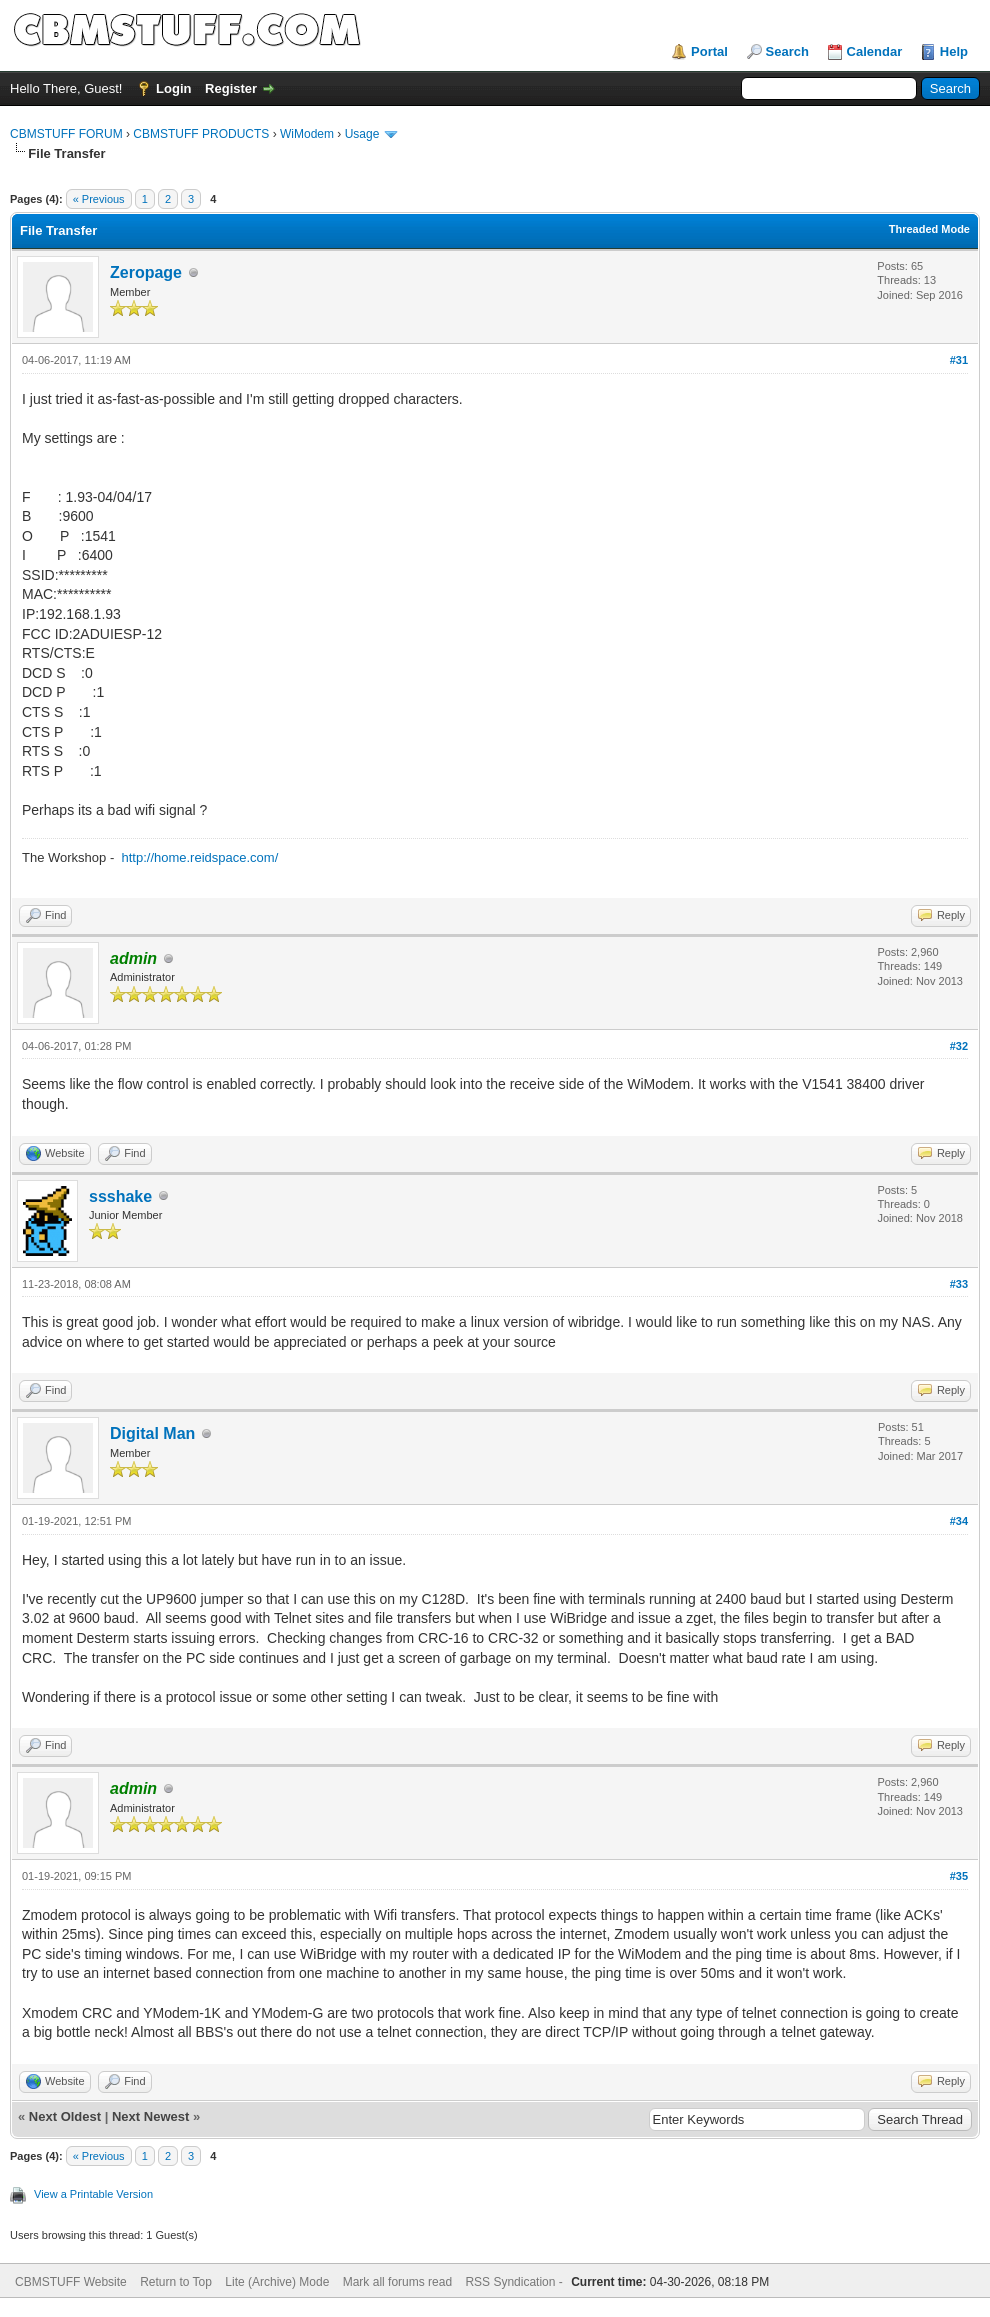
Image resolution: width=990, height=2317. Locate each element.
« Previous (99, 199)
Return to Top (176, 2282)
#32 (959, 1046)
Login (173, 88)
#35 (959, 1876)
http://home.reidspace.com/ (199, 857)
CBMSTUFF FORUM (66, 134)
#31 (959, 360)
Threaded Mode (929, 229)
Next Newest (150, 2116)
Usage (362, 134)
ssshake (120, 1196)
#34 (959, 1521)
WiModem (307, 134)
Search (787, 51)
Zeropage (146, 272)
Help (954, 51)
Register (231, 88)
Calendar (875, 51)
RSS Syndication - (515, 2282)
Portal (709, 51)
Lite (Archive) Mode (277, 2282)
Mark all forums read (397, 2282)
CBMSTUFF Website (71, 2282)
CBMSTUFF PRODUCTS (201, 134)
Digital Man (152, 1433)
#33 (959, 1284)
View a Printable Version (93, 2194)
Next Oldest (65, 2116)
